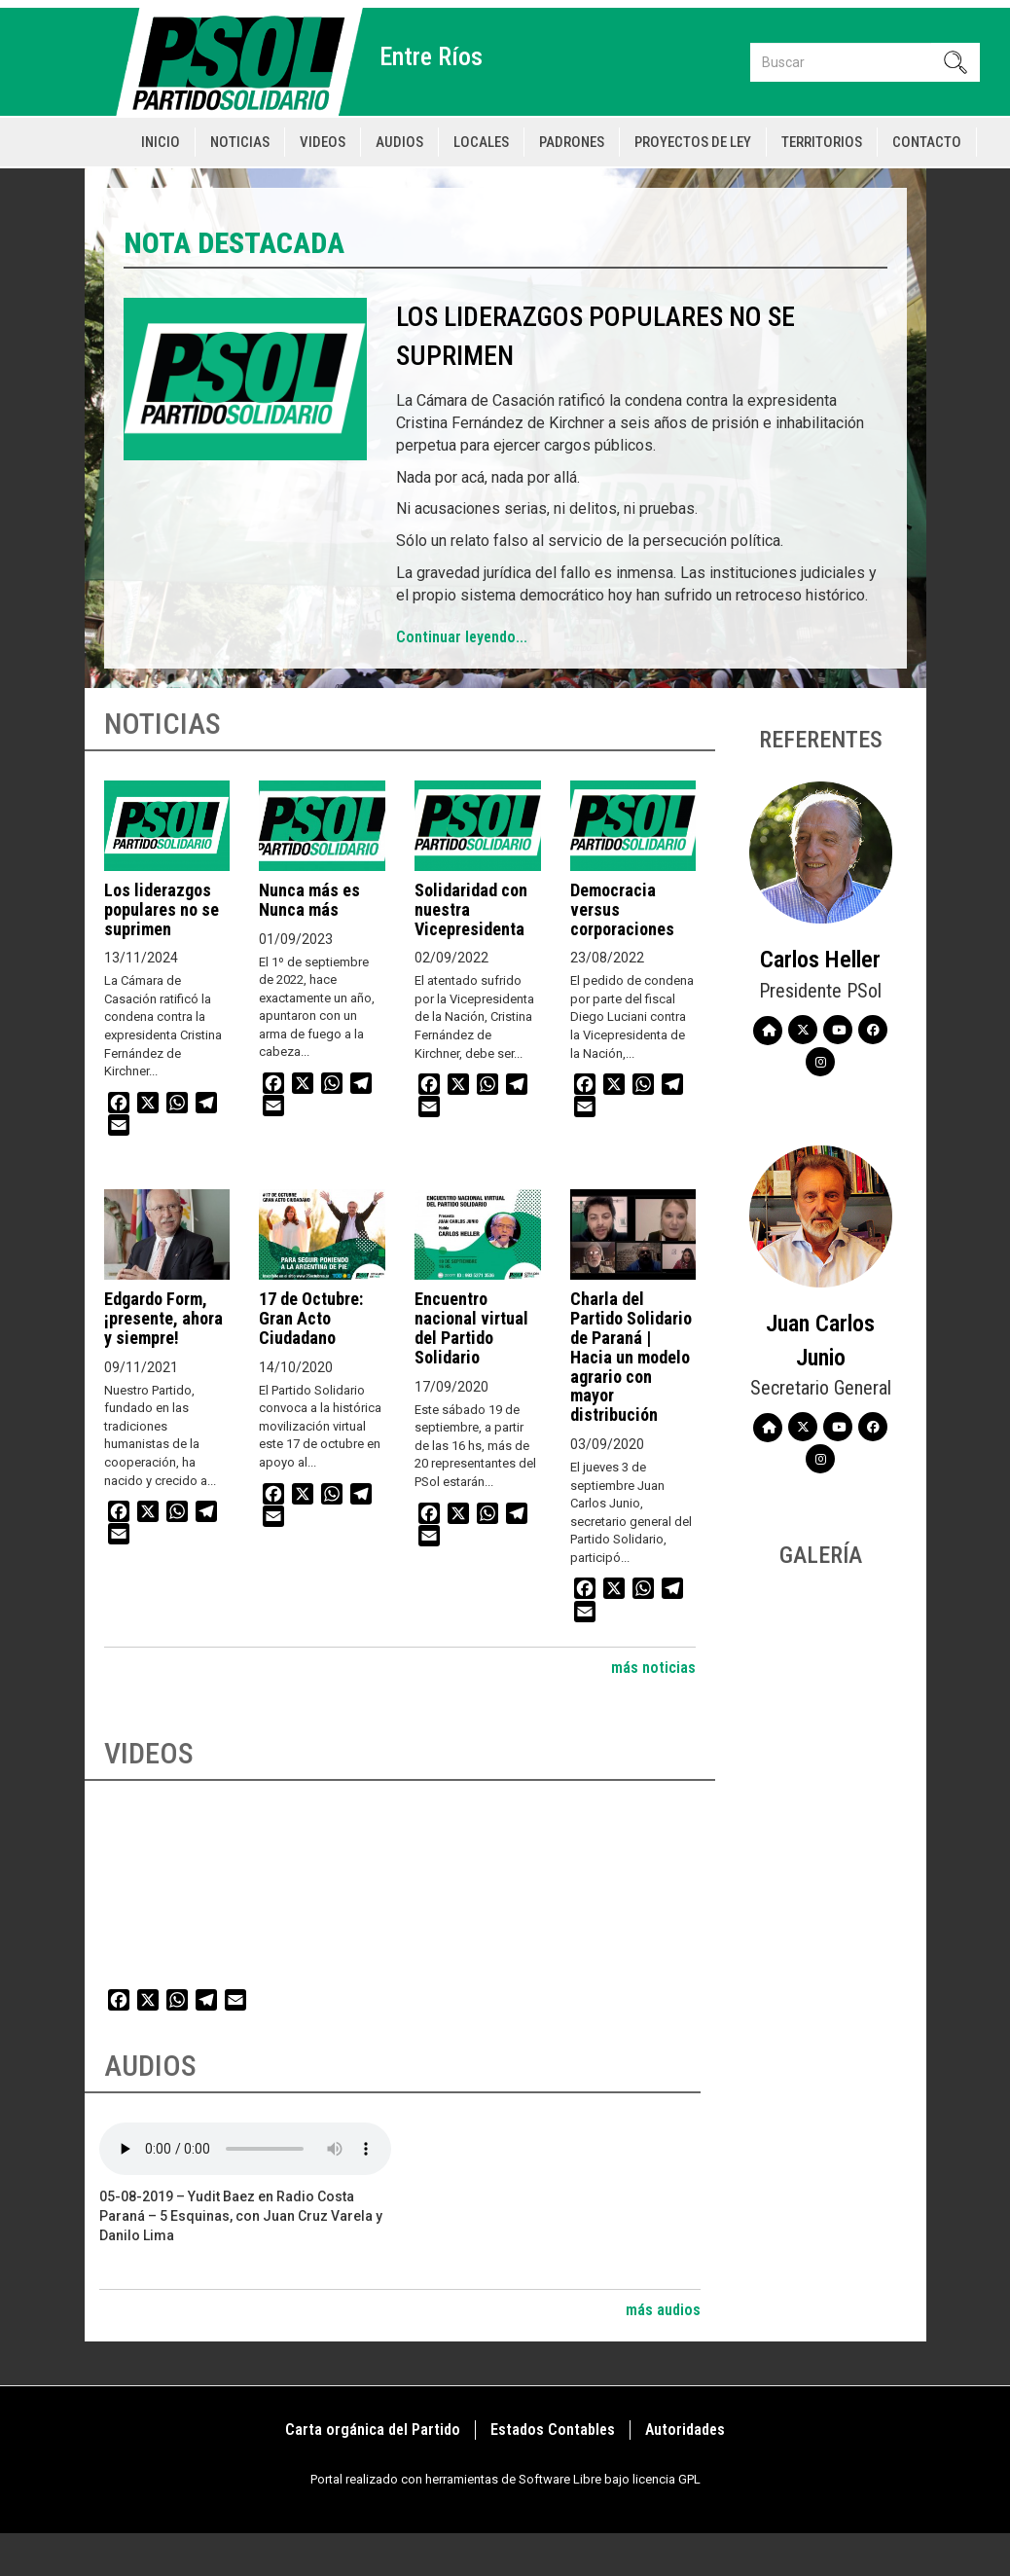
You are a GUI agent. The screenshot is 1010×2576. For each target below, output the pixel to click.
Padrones (571, 142)
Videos (322, 142)
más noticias (653, 1667)
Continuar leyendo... (461, 637)
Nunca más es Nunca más (309, 900)
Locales (481, 142)
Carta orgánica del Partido (372, 2429)
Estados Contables (552, 2429)
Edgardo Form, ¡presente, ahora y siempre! (163, 1318)
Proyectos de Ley (692, 142)
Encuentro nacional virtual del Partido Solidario (471, 1327)
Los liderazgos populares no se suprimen (161, 909)
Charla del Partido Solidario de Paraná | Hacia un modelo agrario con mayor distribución (631, 1356)
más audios (663, 2310)
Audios (399, 142)
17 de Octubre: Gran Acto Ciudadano (311, 1318)
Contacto (926, 142)
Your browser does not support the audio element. (245, 2148)
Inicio (160, 142)
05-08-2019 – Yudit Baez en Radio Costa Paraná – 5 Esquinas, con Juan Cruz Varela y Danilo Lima (240, 2216)
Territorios (821, 142)
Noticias (240, 142)
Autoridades (685, 2429)
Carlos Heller (820, 959)
